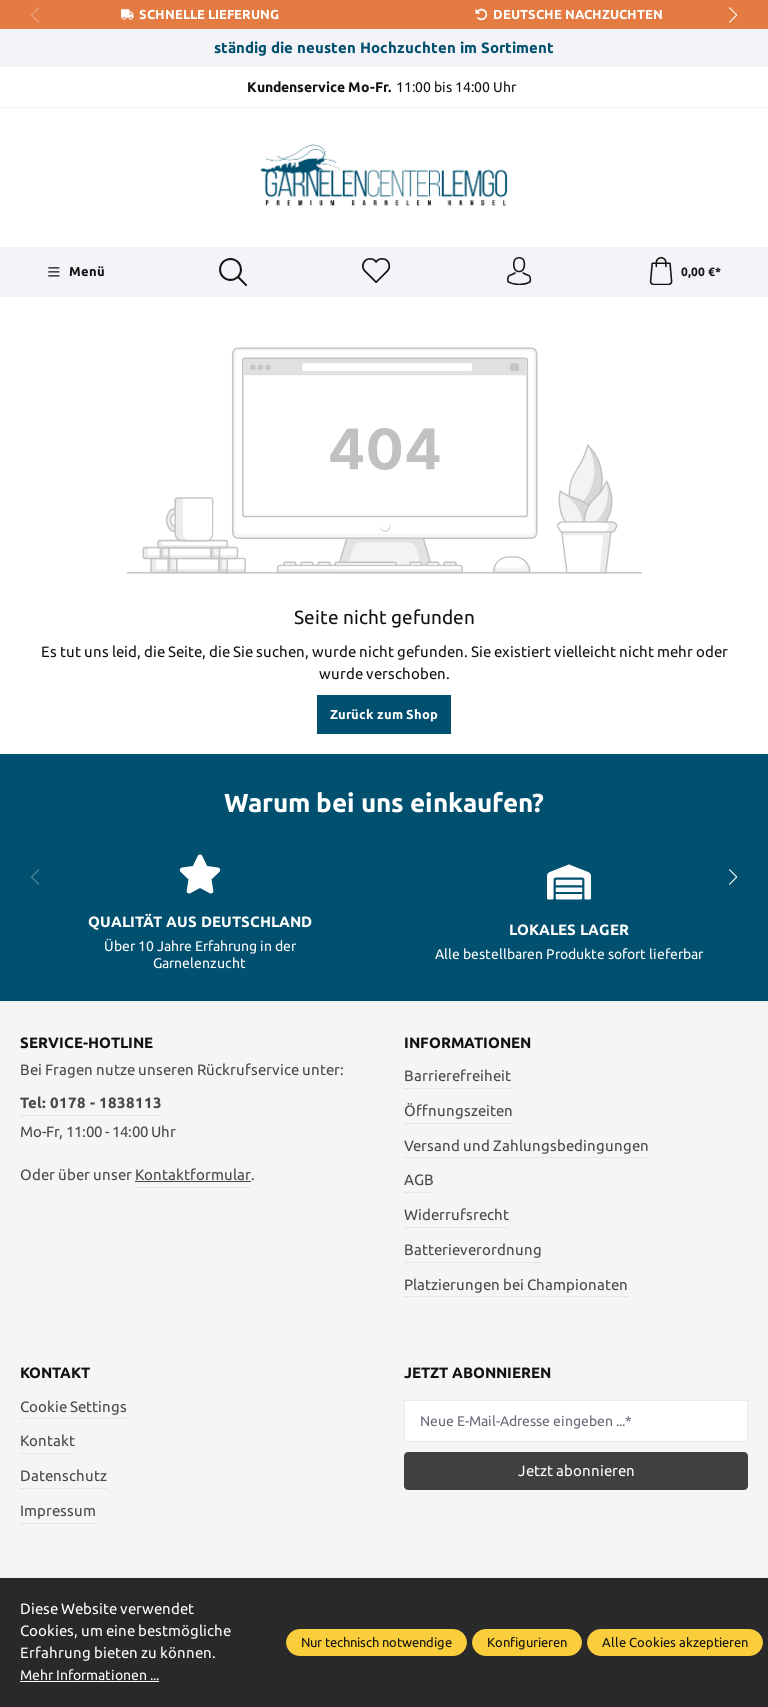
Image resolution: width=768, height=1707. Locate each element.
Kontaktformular (193, 1176)
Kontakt (47, 1442)
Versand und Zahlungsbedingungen (526, 1146)
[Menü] (75, 273)
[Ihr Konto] (518, 273)
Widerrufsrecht (456, 1216)
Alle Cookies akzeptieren (675, 1642)
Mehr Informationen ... (97, 1675)
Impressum (58, 1512)
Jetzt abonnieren (576, 1472)
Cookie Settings (73, 1408)
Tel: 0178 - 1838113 (91, 1104)
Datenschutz (63, 1477)
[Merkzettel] (375, 273)
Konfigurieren (527, 1642)
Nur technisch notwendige (376, 1642)
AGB (419, 1181)
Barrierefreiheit (457, 1077)
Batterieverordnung (473, 1251)
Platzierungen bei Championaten (516, 1285)
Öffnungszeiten (458, 1112)
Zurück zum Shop (384, 716)
